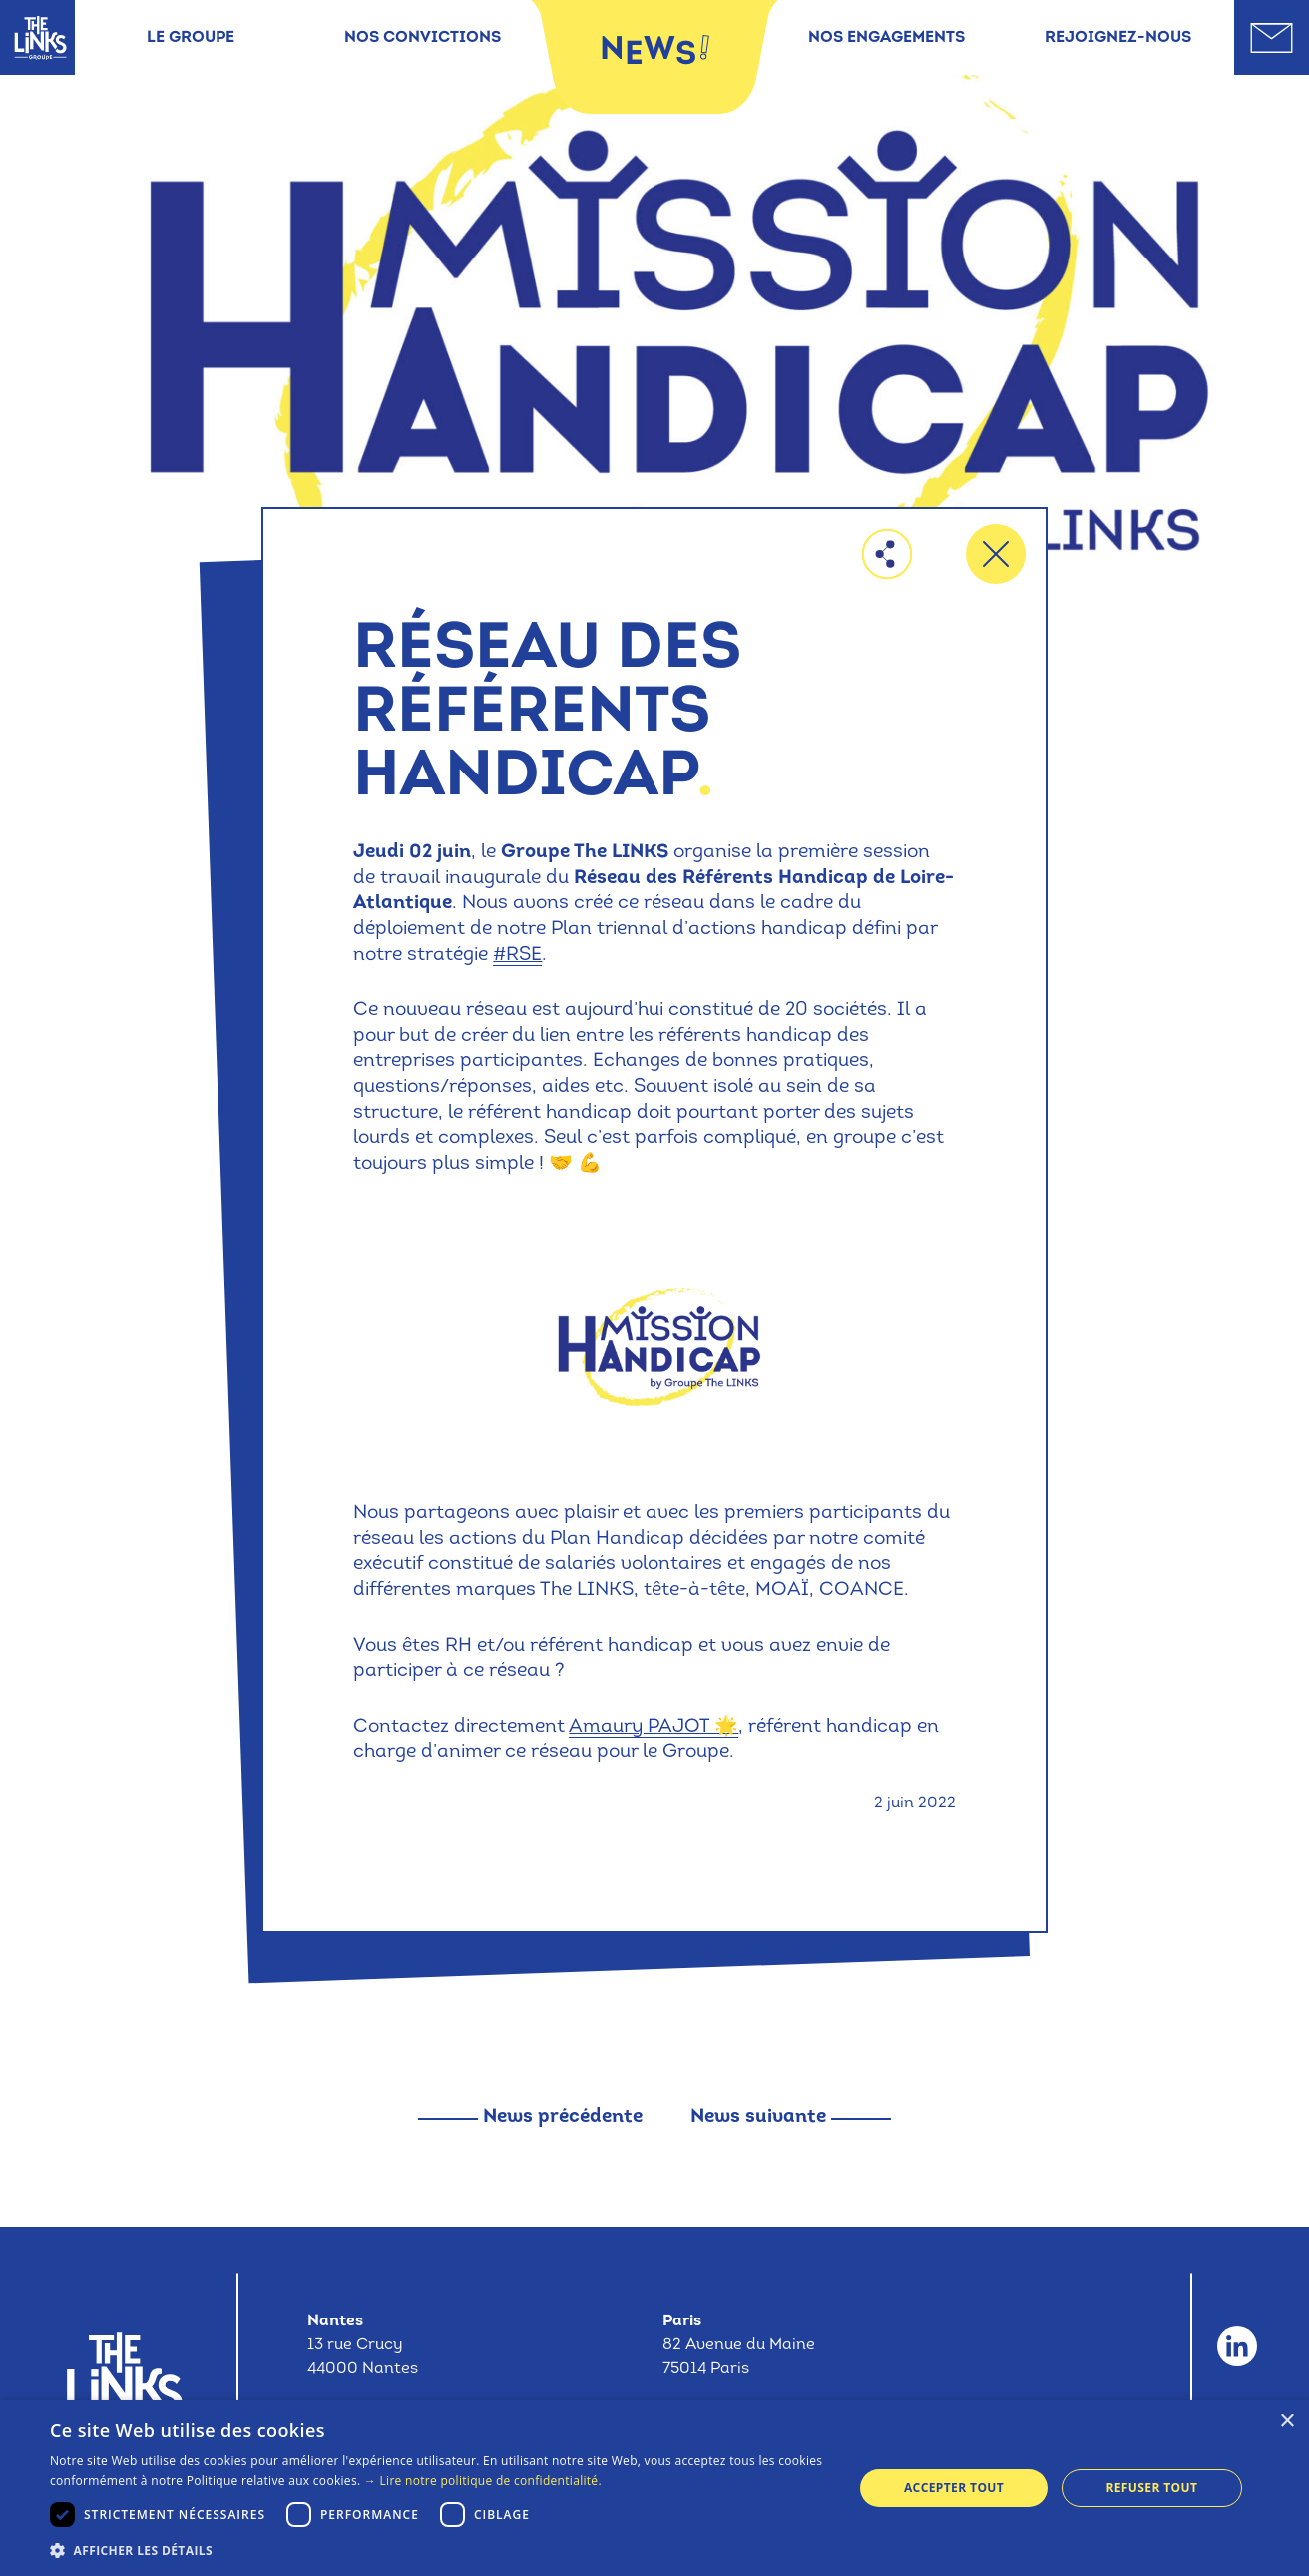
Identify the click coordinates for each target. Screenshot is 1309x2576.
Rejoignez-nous (1118, 38)
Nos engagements (886, 38)
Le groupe (190, 38)
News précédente (563, 2117)
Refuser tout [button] (1151, 2487)
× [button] (1286, 2421)
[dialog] (654, 2488)
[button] (439, 2549)
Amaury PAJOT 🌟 (653, 1727)
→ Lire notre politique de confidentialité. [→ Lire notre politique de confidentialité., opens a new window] (483, 2480)
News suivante (758, 2117)
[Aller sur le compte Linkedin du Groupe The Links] (1237, 2346)
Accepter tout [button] (954, 2487)
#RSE (517, 955)
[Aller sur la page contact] (1271, 38)
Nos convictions (422, 38)
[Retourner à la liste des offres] (996, 554)
